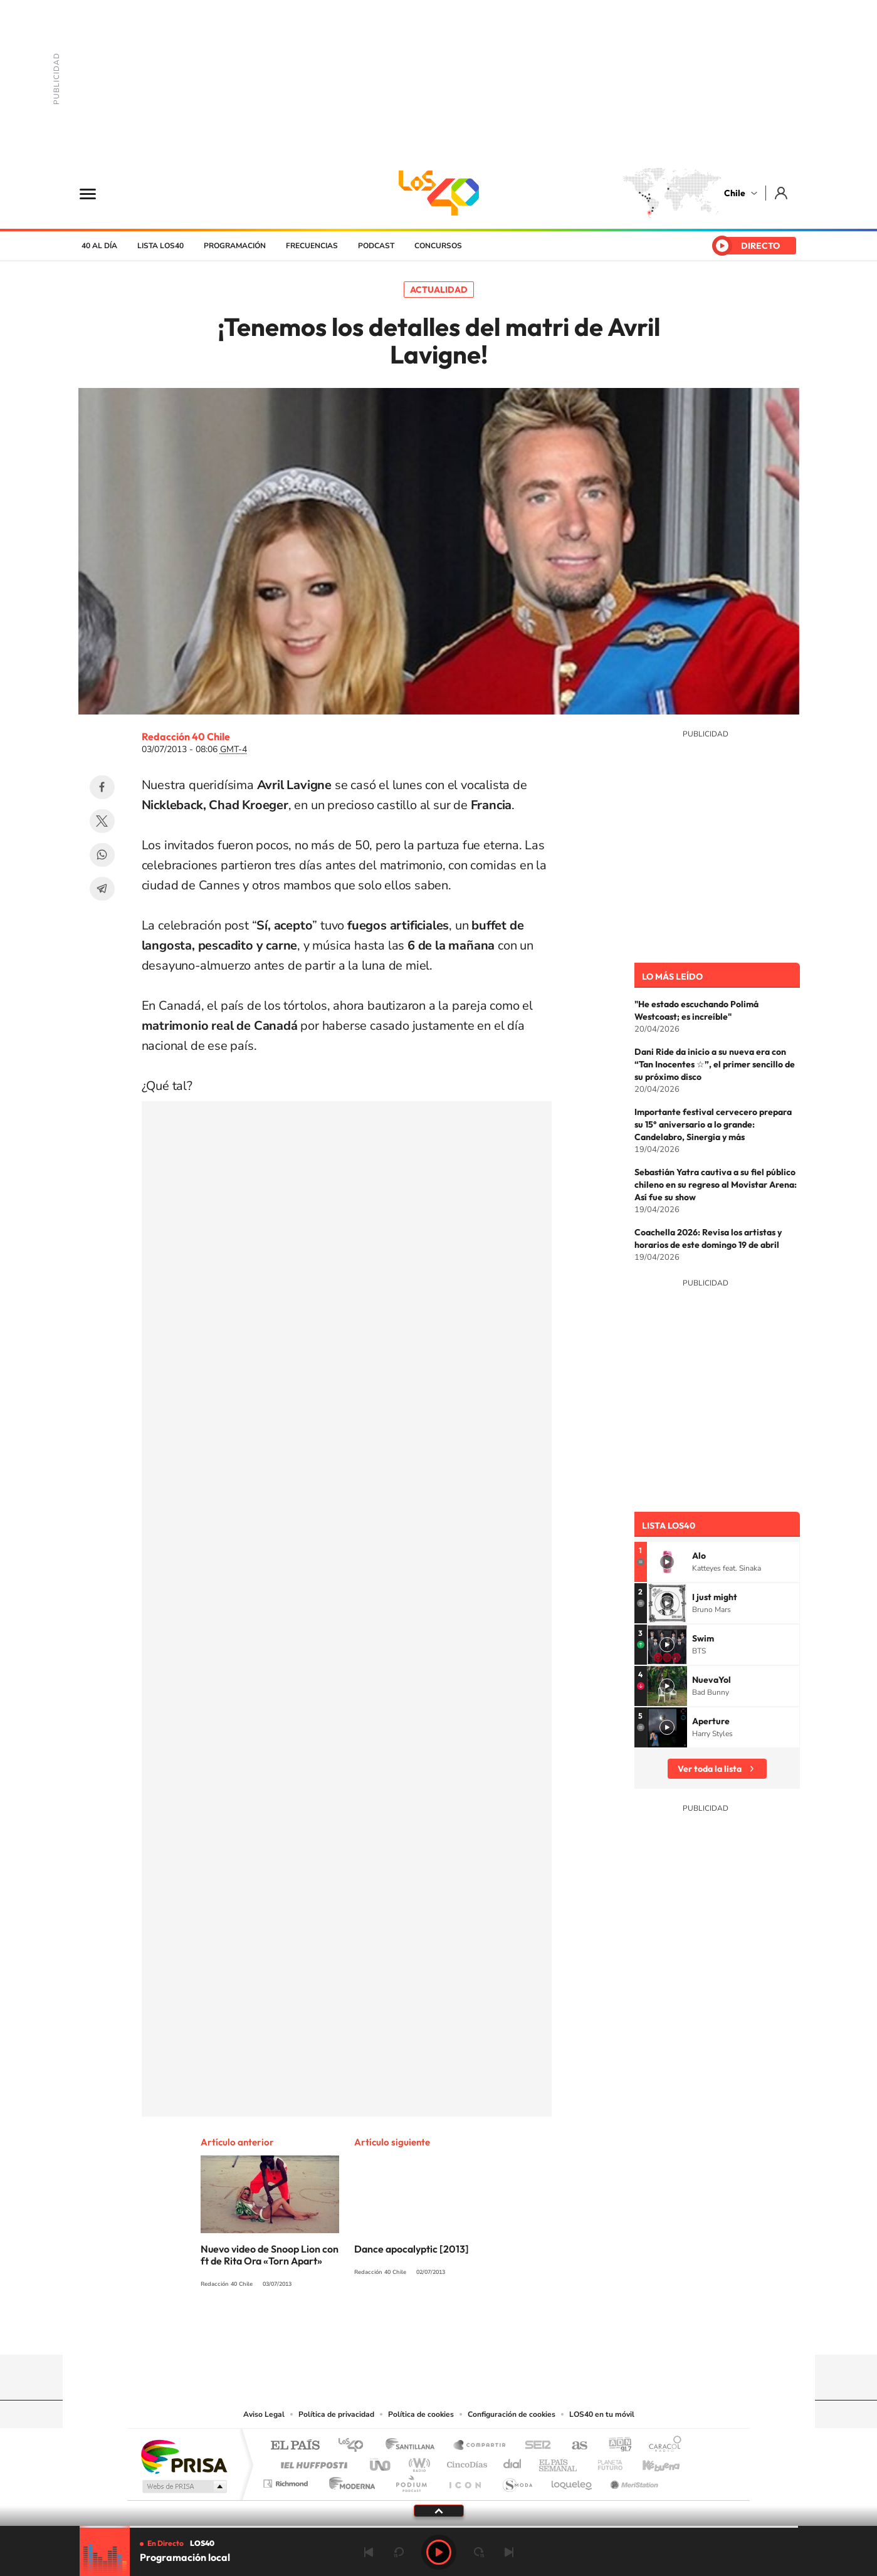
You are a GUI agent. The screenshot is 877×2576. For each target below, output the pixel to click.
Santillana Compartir (480, 2446)
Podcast (376, 246)
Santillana (413, 2446)
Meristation (632, 2480)
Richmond (287, 2480)
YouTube (414, 2330)
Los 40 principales (355, 2446)
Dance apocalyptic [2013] (411, 2249)
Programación (235, 246)
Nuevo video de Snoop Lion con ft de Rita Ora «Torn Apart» (270, 2255)
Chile (734, 193)
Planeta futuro (605, 2461)
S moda (516, 2480)
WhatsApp (102, 855)
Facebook (102, 787)
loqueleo (572, 2480)
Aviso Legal (264, 2414)
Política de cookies (421, 2414)
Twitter (102, 821)
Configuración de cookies (511, 2414)
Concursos (438, 246)
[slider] (439, 2527)
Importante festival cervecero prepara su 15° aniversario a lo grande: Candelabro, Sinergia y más (713, 1124)
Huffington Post (311, 2461)
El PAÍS (295, 2446)
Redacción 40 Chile (186, 736)
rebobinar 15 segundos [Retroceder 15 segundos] (398, 2552)
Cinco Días (465, 2461)
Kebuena (650, 2461)
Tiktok (364, 2330)
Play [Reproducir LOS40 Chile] (438, 2552)
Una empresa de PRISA (184, 2456)
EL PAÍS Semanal (559, 2461)
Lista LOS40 (160, 246)
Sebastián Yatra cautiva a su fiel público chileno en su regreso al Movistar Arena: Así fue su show (715, 1184)
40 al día (99, 246)
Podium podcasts (411, 2480)
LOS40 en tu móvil (601, 2414)
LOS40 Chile (439, 193)
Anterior (368, 2552)
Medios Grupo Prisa (183, 2486)
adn (615, 2446)
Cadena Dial (512, 2461)
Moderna (349, 2480)
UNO (381, 2461)
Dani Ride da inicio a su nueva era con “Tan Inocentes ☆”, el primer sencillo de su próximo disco (714, 1064)
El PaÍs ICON (464, 2480)
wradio (417, 2461)
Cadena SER (534, 2446)
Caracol (661, 2446)
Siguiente (509, 2552)
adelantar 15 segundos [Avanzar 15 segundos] (478, 2552)
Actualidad (439, 289)
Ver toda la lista (710, 1768)
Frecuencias (312, 246)
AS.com (574, 2446)
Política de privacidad (336, 2414)
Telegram (102, 889)
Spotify (489, 2330)
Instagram (389, 2330)
